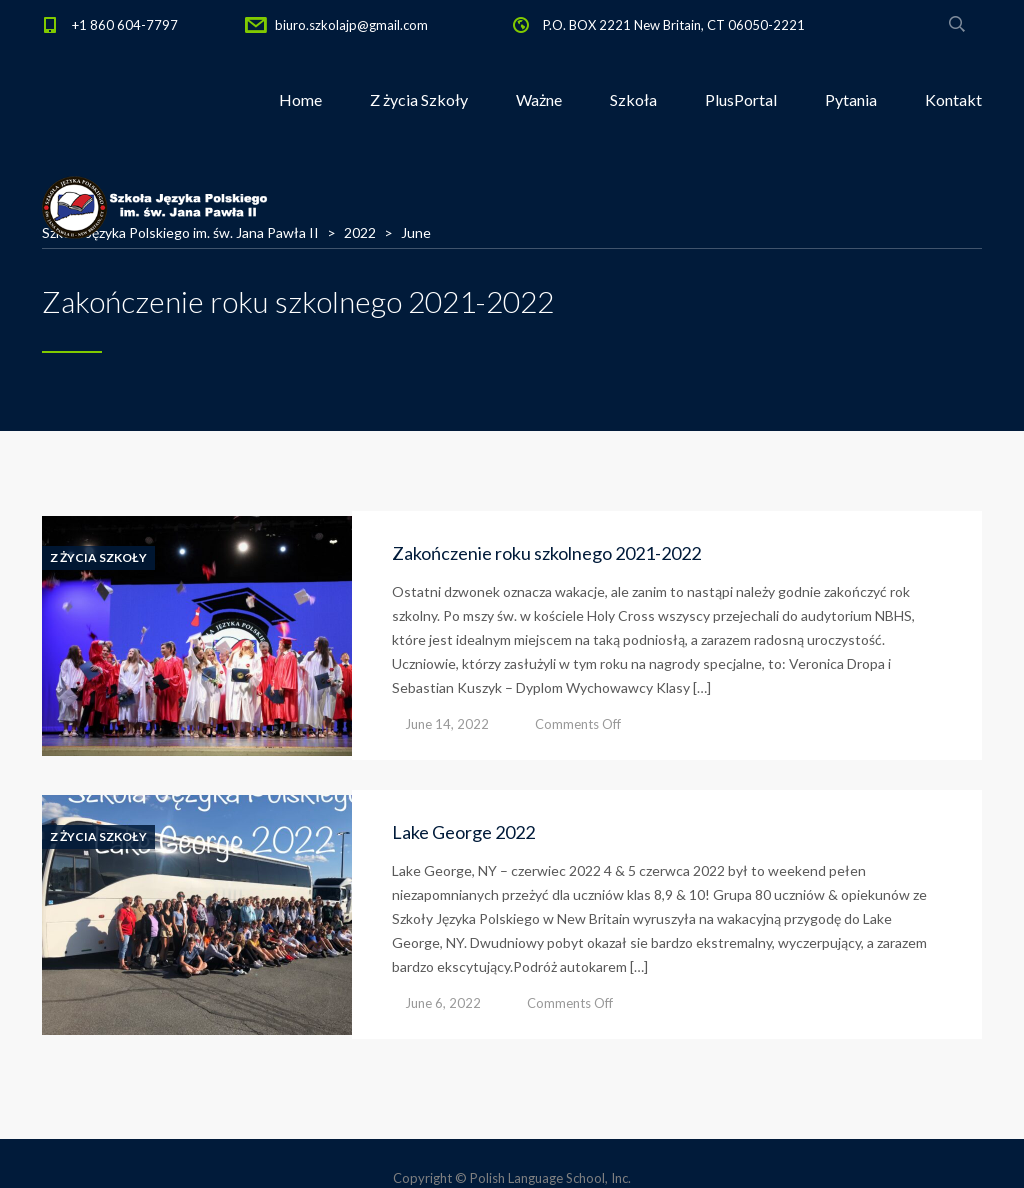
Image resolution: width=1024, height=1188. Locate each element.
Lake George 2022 (463, 832)
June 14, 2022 (447, 724)
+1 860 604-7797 (125, 25)
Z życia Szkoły (419, 99)
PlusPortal (741, 99)
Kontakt (953, 99)
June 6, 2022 (443, 1003)
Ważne (539, 99)
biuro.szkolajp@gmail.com (351, 25)
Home (300, 99)
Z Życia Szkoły (98, 558)
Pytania (851, 99)
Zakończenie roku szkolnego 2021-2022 (546, 553)
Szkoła (633, 99)
